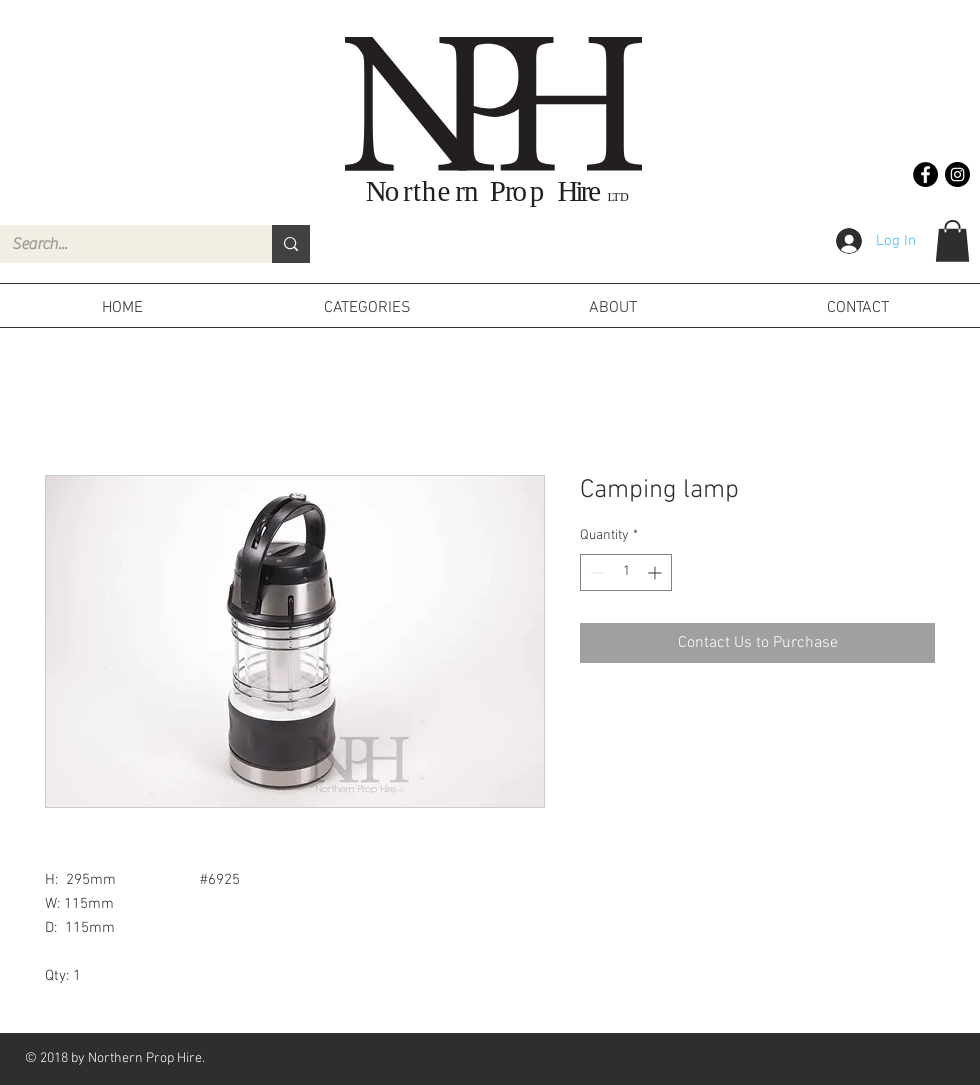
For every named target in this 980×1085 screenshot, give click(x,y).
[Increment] (656, 572)
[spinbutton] (626, 572)
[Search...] (121, 244)
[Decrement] (595, 572)
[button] (952, 241)
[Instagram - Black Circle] (957, 174)
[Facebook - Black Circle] (925, 174)
